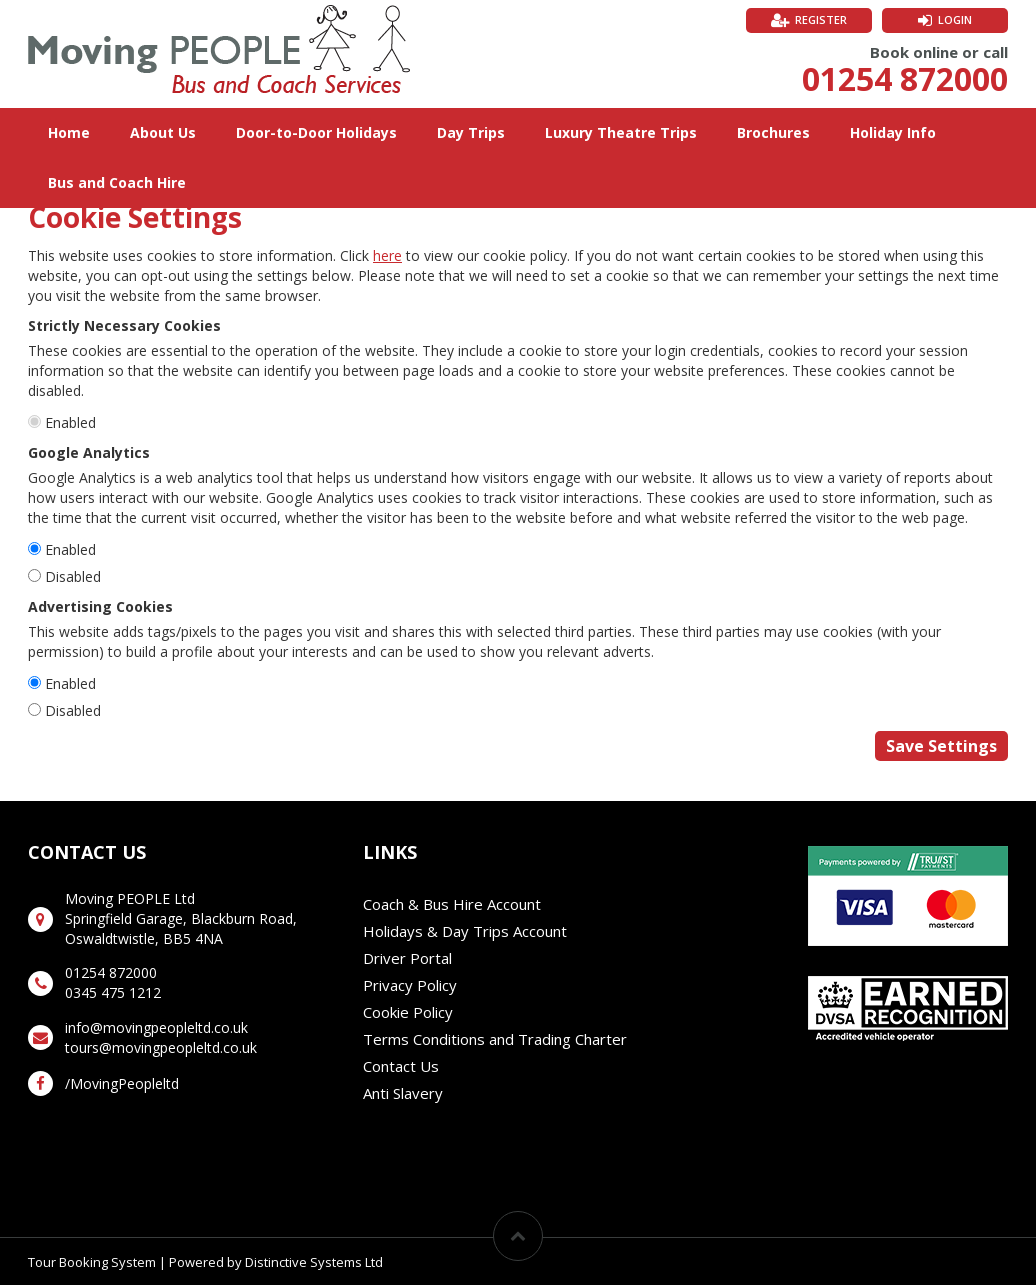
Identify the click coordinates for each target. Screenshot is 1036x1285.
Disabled (73, 576)
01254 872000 (905, 78)
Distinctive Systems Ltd (314, 1262)
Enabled (70, 422)
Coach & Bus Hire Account (452, 904)
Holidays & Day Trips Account (465, 931)
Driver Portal (407, 958)
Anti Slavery (403, 1093)
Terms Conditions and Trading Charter (495, 1039)
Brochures (773, 132)
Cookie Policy (408, 1012)
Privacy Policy (410, 985)
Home (69, 132)
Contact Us (401, 1066)
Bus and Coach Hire (117, 182)
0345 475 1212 (113, 992)
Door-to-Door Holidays (316, 132)
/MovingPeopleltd (122, 1083)
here (387, 255)
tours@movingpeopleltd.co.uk (161, 1047)
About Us (163, 132)
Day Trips (471, 132)
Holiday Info (893, 132)
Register (821, 19)
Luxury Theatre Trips (621, 132)
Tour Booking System (92, 1262)
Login (955, 19)
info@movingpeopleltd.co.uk (156, 1027)
